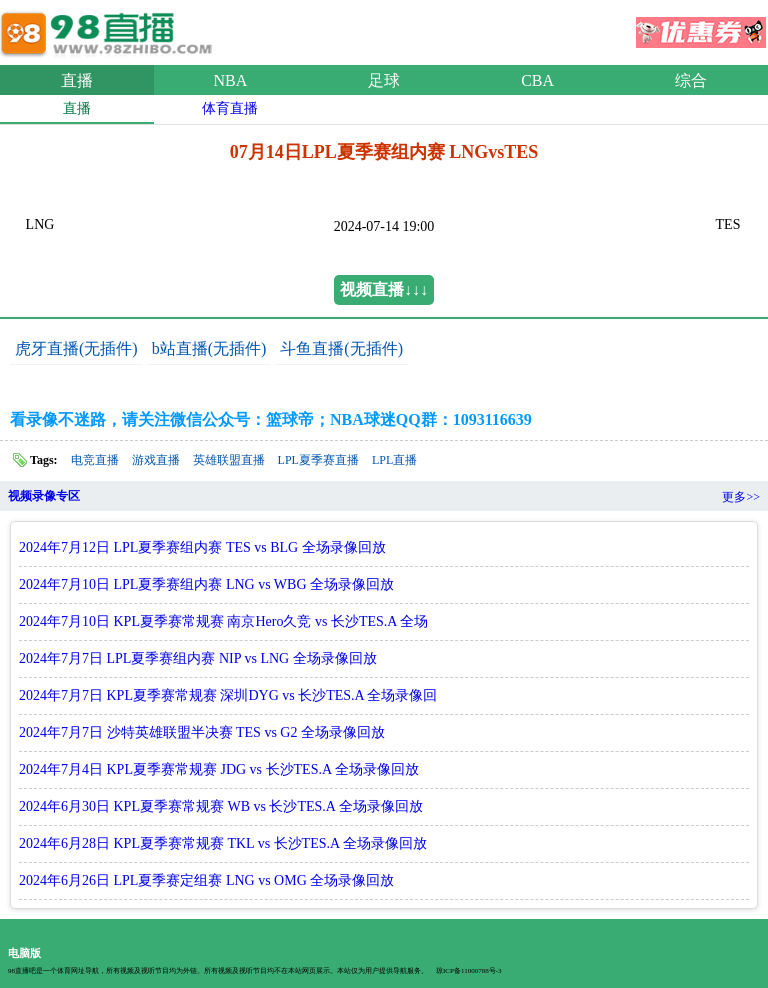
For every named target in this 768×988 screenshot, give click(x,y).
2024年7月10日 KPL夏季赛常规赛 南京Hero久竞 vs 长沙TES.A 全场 (223, 621)
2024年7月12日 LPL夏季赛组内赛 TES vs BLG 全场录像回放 (202, 547)
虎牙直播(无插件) (76, 348)
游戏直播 (156, 460)
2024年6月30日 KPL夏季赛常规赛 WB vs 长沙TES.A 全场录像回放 (221, 806)
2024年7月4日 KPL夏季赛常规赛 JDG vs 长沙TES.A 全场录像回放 (219, 769)
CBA (537, 80)
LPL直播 (394, 460)
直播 (77, 80)
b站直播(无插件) (209, 348)
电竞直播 (95, 460)
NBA (231, 80)
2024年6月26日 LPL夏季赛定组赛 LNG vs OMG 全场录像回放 (206, 880)
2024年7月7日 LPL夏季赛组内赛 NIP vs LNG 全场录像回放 (198, 658)
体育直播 (230, 108)
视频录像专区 (44, 496)
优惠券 (701, 26)
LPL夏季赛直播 (318, 460)
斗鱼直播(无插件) (341, 348)
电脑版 (24, 953)
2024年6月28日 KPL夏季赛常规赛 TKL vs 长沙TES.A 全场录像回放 (223, 843)
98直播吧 (110, 29)
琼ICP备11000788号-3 (468, 971)
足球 (384, 80)
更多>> (741, 497)
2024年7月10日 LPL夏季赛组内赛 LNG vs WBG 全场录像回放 (206, 584)
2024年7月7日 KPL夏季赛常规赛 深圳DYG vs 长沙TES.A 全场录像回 (228, 695)
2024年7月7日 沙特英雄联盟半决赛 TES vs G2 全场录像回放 (202, 732)
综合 (691, 80)
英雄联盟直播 (229, 460)
